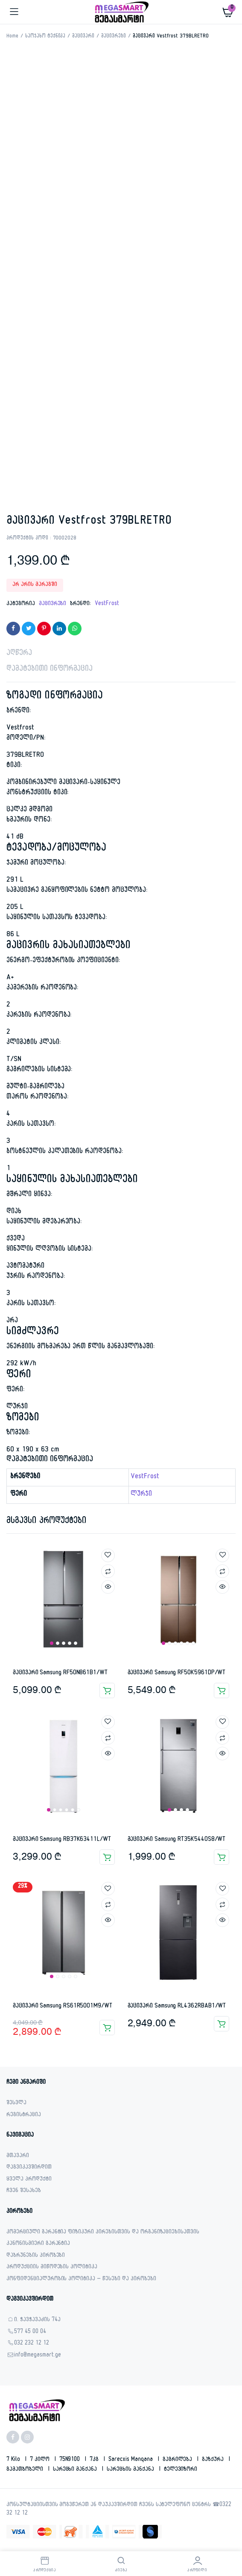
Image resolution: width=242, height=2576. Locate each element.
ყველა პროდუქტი (29, 2180)
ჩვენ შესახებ (23, 2191)
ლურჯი (141, 1495)
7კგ (95, 2460)
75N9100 (70, 2460)
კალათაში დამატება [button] (107, 1690)
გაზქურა (213, 2460)
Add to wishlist (108, 1555)
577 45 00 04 (30, 2332)
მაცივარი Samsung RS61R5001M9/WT (62, 2006)
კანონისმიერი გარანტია (38, 2244)
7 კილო (40, 2460)
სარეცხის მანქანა (131, 2470)
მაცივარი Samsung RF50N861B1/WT (60, 1673)
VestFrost (107, 604)
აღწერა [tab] (19, 654)
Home (12, 36)
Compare (108, 1571)
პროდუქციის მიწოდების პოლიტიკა (51, 2268)
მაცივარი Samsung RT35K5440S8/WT (177, 1839)
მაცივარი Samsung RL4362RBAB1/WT (177, 2006)
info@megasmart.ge (37, 2356)
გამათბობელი (25, 2470)
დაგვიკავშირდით (29, 2168)
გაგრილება (178, 2460)
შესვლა (16, 2104)
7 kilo (14, 2460)
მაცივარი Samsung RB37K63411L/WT (62, 1839)
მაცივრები (113, 36)
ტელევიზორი (181, 2470)
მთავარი (17, 2156)
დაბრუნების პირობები (35, 2256)
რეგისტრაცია (23, 2116)
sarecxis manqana (131, 2460)
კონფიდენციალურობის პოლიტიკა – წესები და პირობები (81, 2280)
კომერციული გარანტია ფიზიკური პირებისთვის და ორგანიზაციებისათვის (102, 2233)
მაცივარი (83, 36)
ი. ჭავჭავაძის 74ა (37, 2320)
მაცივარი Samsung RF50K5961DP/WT (177, 1673)
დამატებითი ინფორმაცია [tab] (49, 669)
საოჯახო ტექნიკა (45, 36)
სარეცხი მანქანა (76, 2470)
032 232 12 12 (31, 2344)
